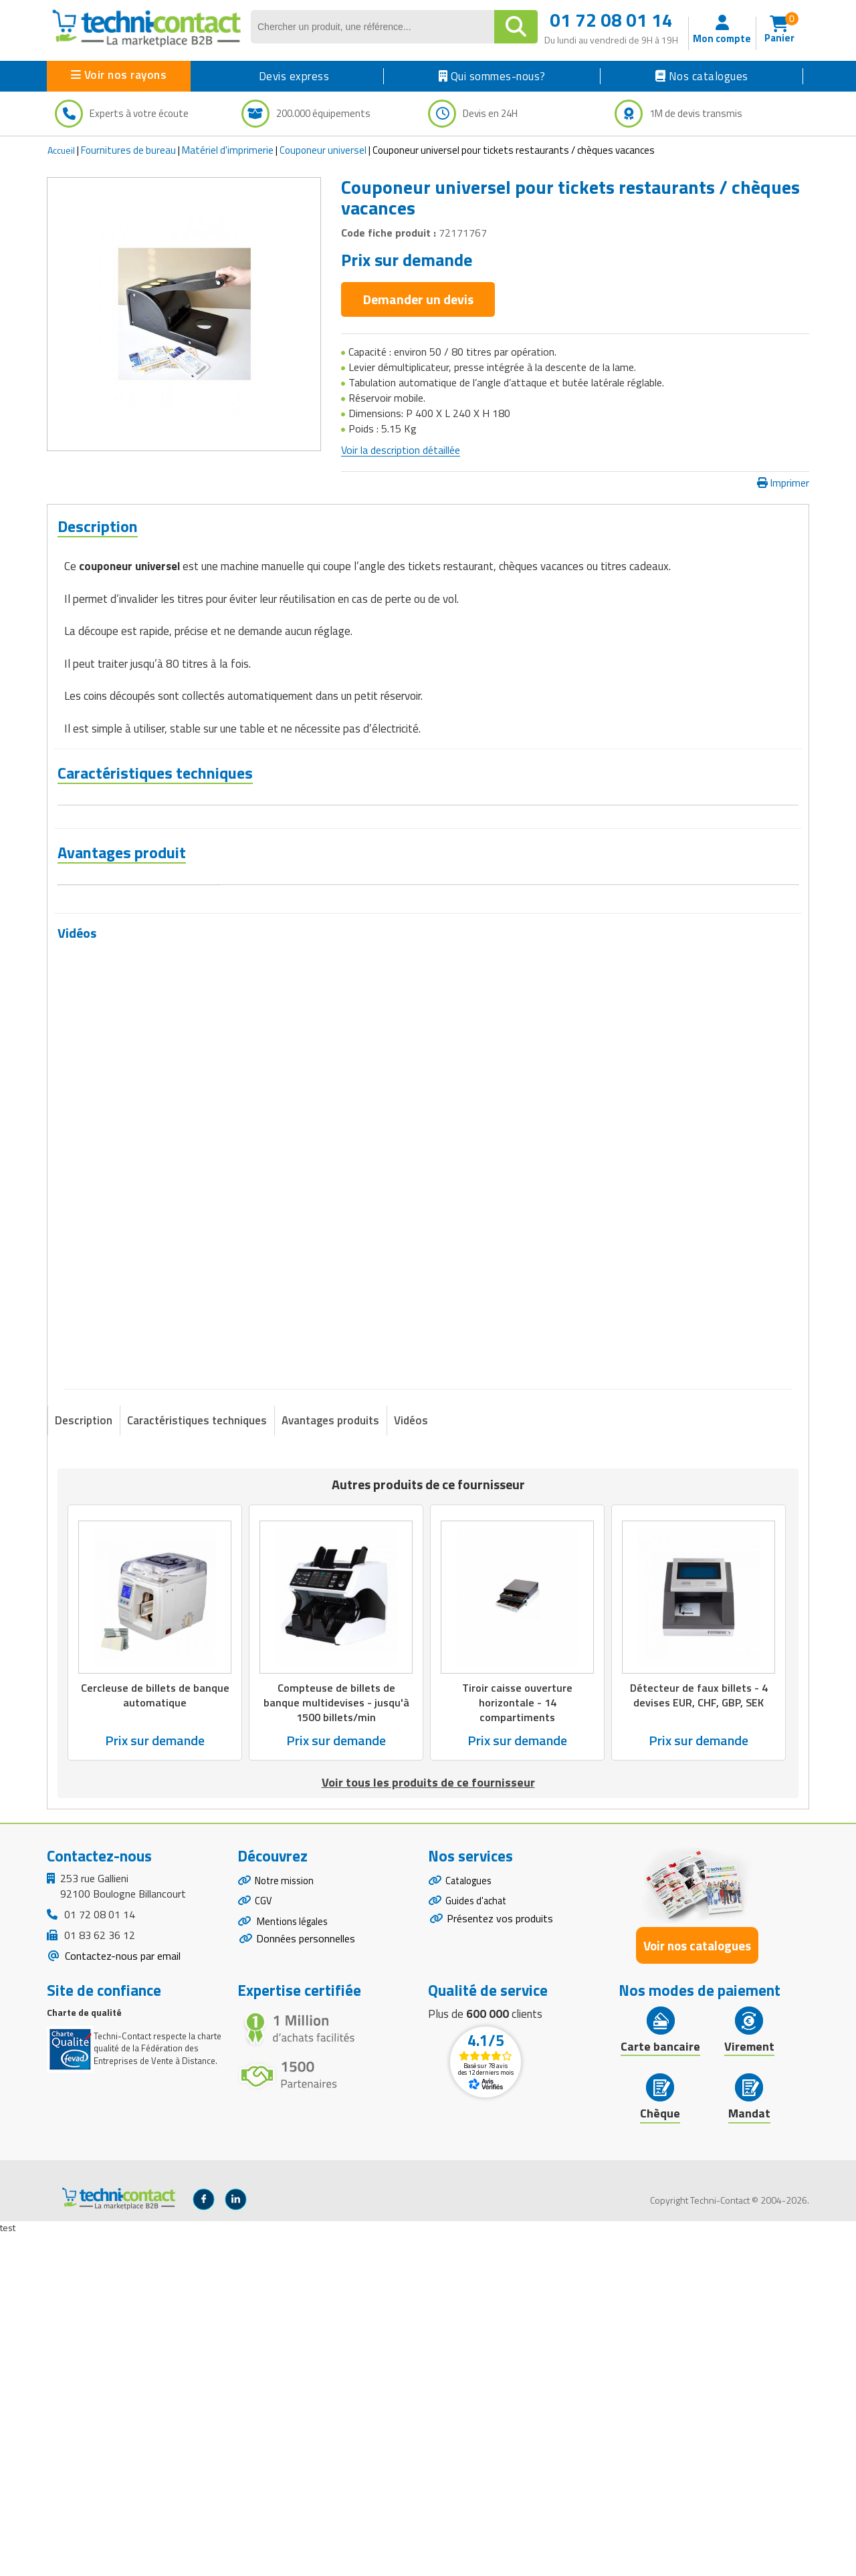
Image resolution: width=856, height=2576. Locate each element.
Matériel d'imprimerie (228, 150)
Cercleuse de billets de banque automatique (155, 2037)
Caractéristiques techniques (197, 1762)
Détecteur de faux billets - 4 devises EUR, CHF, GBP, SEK (698, 2037)
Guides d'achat (478, 2246)
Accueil (61, 150)
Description (83, 1762)
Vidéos (411, 1762)
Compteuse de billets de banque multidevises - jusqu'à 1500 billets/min (336, 2044)
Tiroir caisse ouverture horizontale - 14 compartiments (517, 2044)
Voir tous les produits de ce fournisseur (428, 2124)
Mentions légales (294, 2270)
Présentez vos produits (500, 2266)
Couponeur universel (323, 150)
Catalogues (470, 2224)
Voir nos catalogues (697, 2287)
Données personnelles (305, 2289)
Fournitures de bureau (128, 150)
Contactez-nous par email (121, 2297)
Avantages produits (330, 1762)
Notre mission (287, 2224)
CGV (264, 2246)
